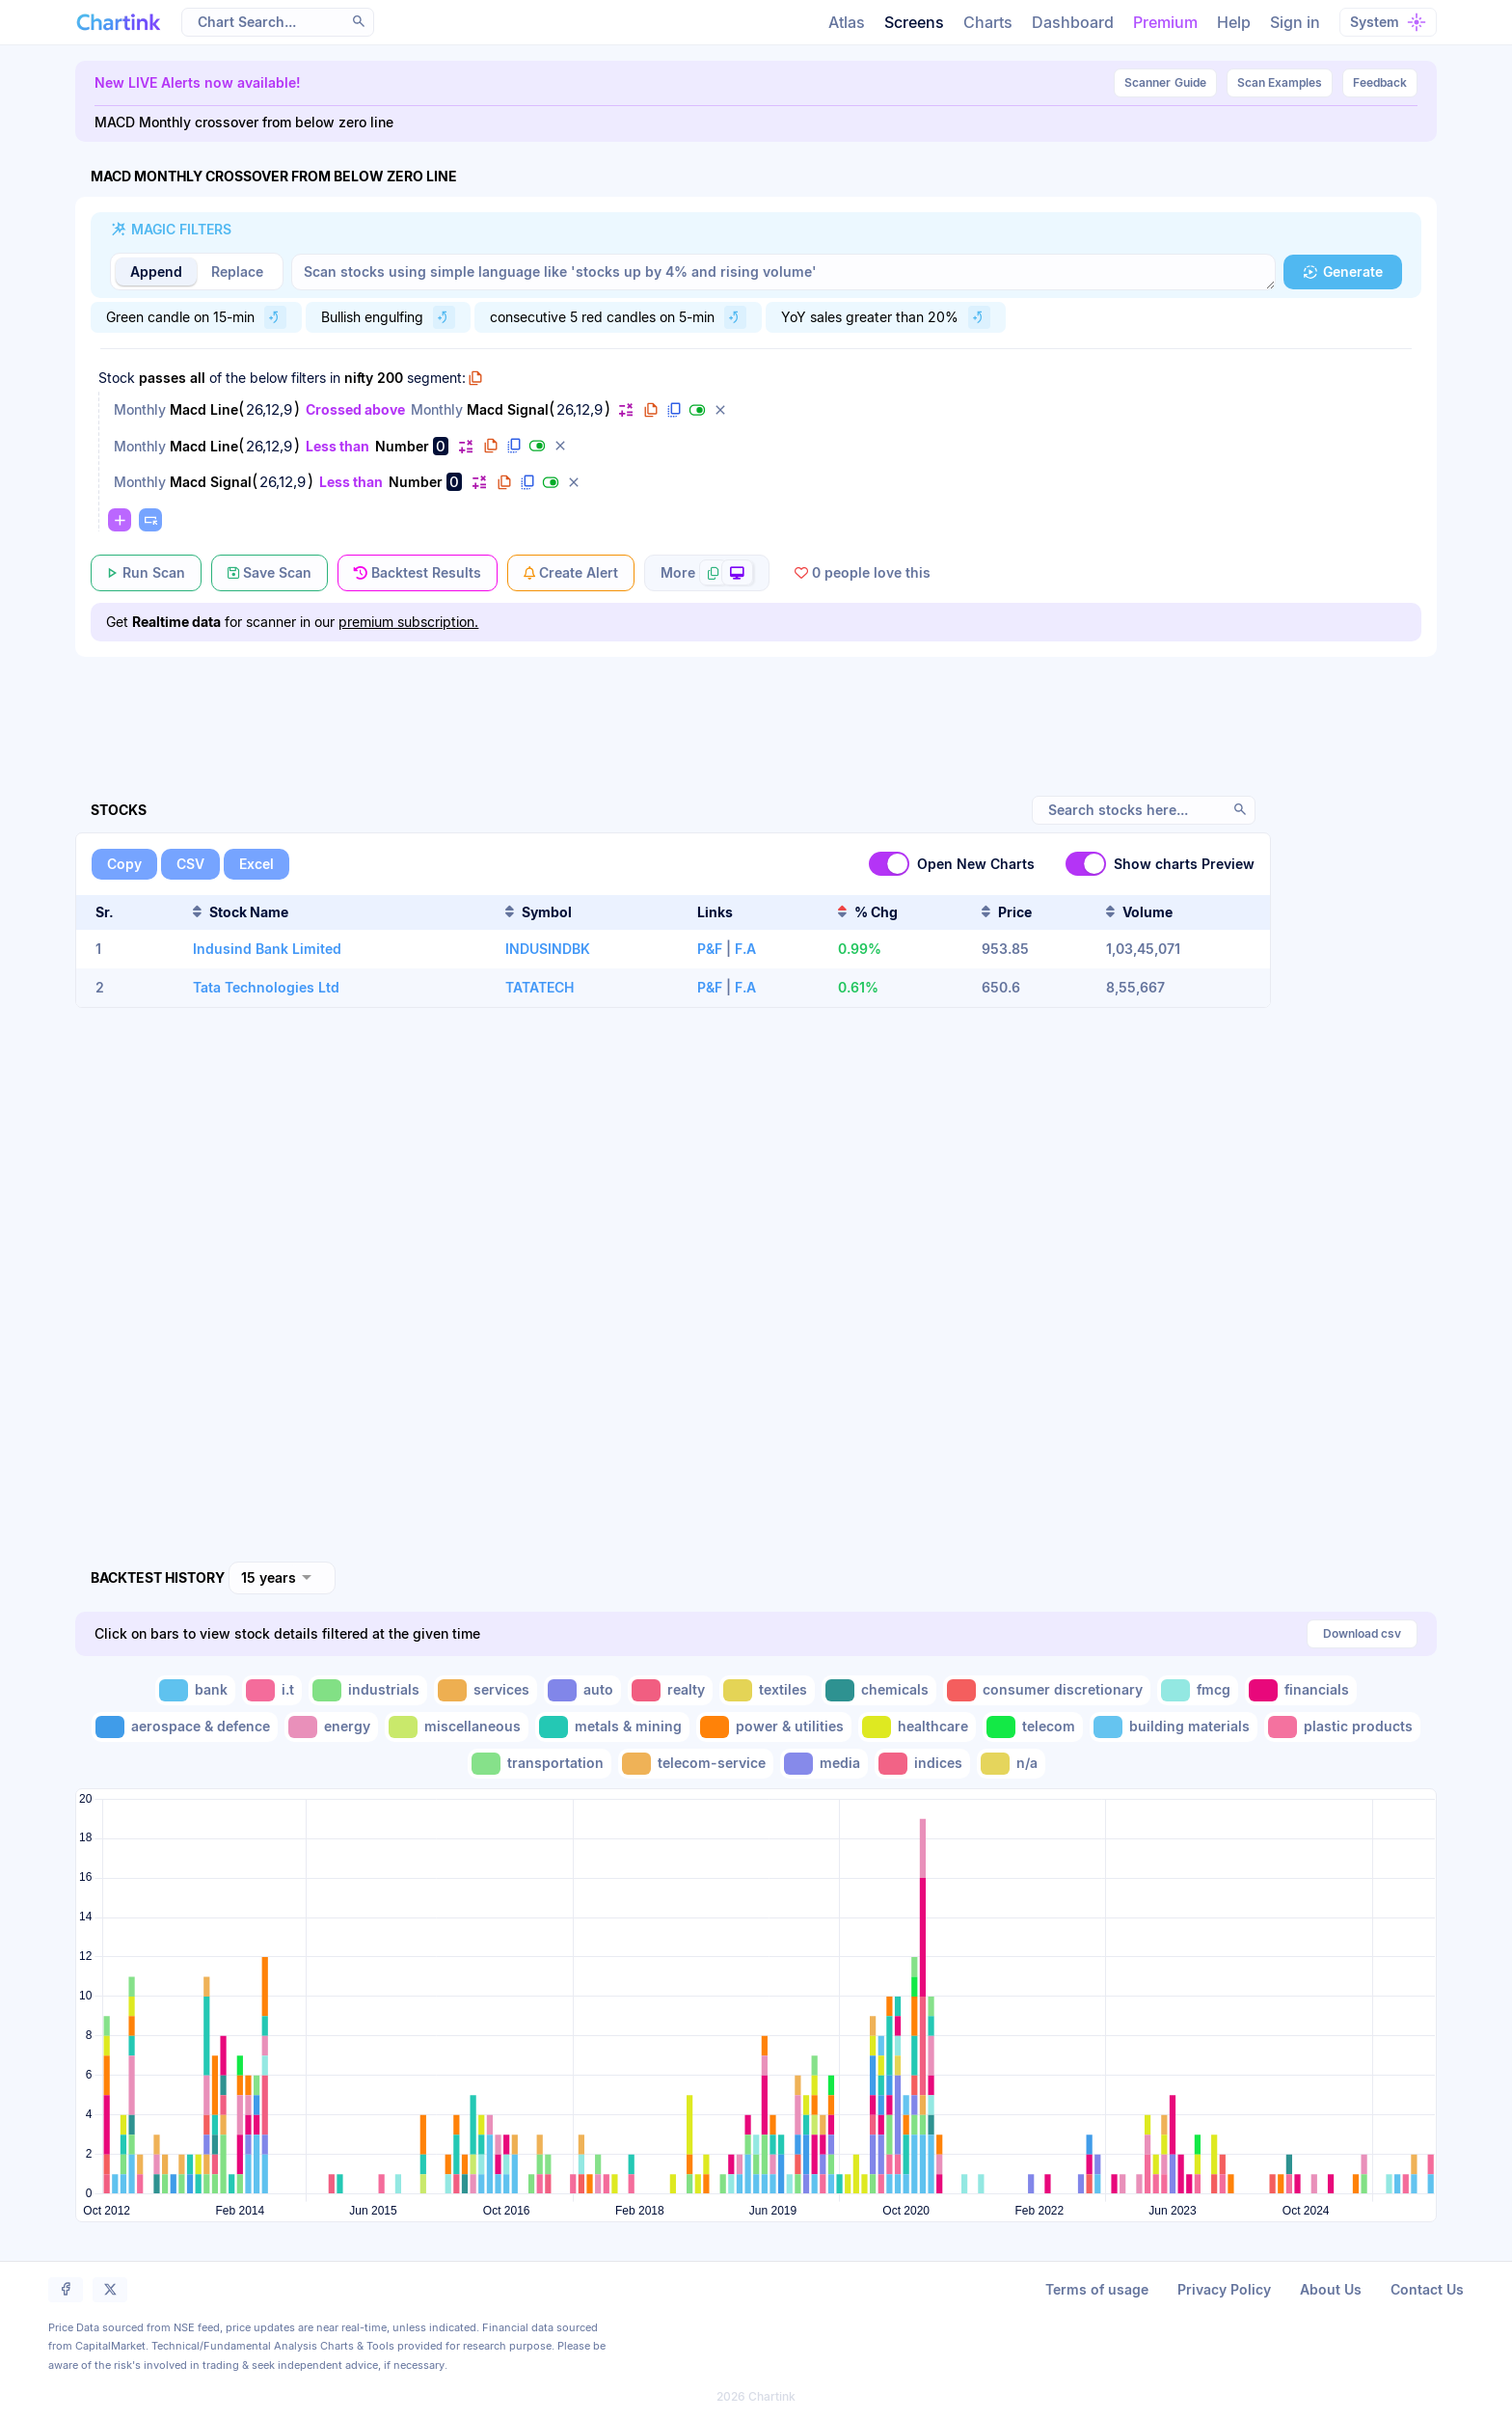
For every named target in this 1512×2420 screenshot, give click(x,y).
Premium (1165, 22)
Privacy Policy (1224, 2289)
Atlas (846, 22)
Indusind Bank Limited (267, 948)
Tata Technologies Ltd (266, 987)
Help (1234, 22)
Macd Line (204, 409)
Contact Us (1427, 2289)
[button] (358, 21)
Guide (1165, 83)
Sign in (1295, 22)
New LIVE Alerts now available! (197, 82)
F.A (745, 948)
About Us (1331, 2289)
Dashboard (1073, 22)
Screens (914, 22)
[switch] (889, 864)
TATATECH (539, 987)
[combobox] (282, 1578)
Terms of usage (1096, 2289)
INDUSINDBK (547, 948)
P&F (709, 948)
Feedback (1380, 82)
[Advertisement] (756, 704)
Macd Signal (508, 409)
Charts (987, 22)
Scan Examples (1279, 82)
